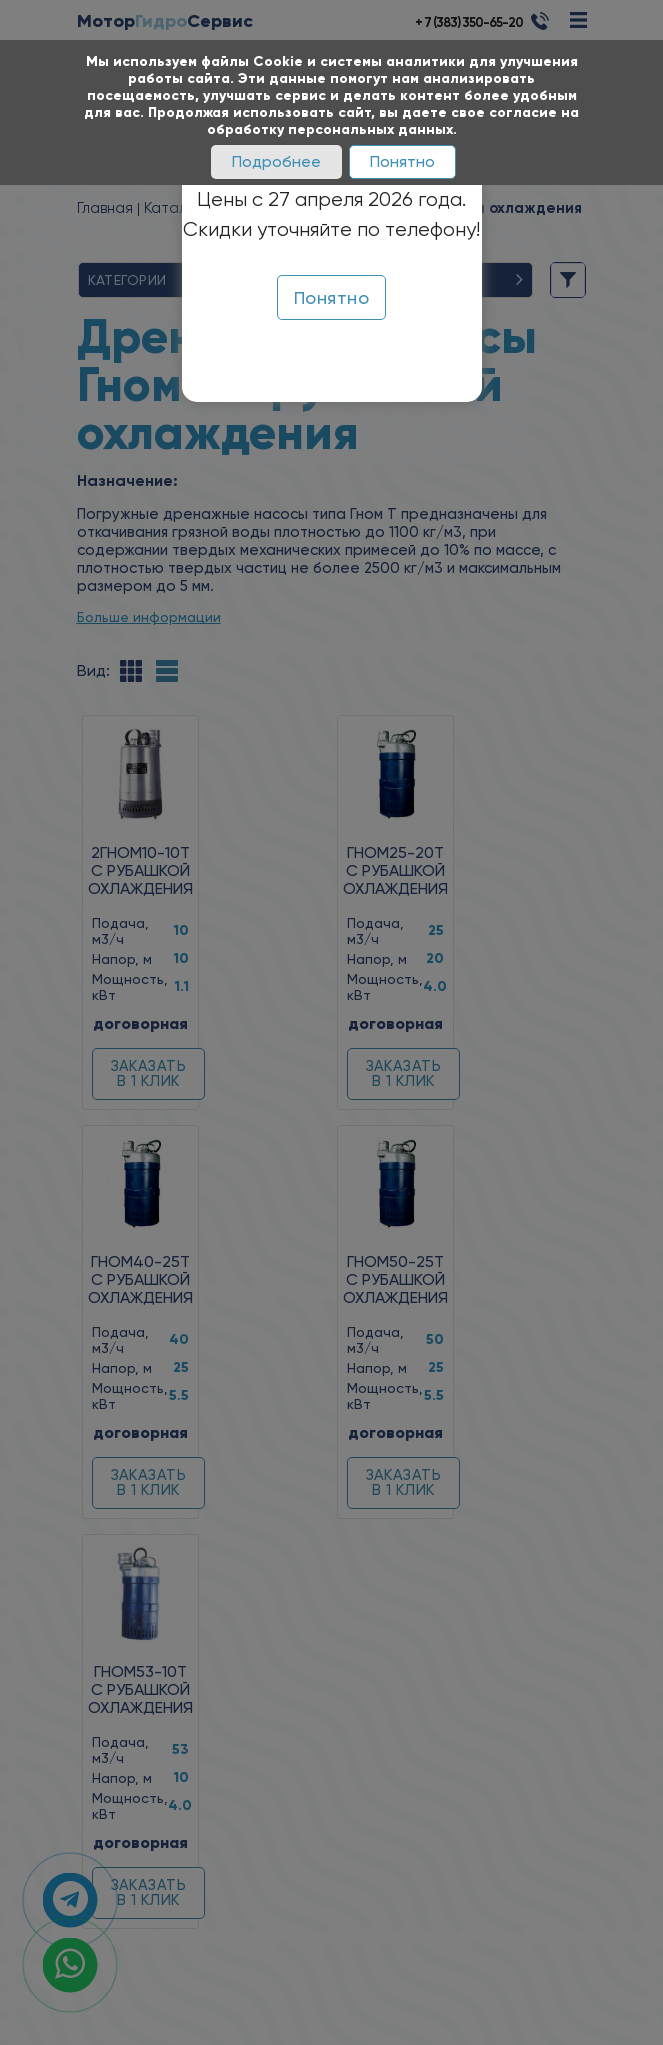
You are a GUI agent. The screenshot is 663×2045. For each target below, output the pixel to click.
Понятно (402, 161)
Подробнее (276, 161)
